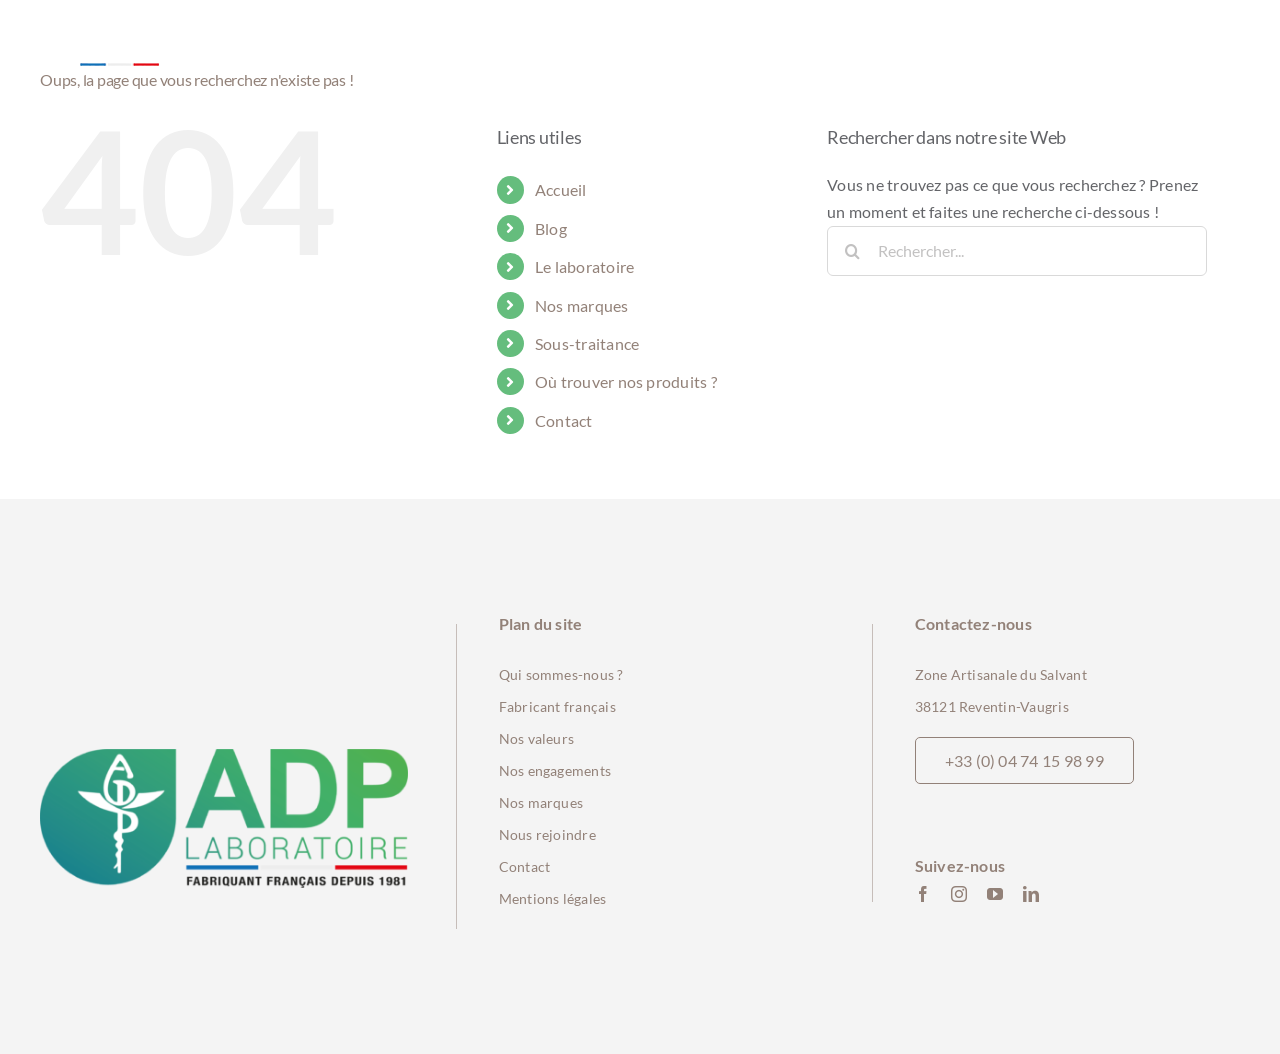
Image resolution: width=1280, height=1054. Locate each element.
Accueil (561, 189)
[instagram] (959, 894)
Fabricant (531, 706)
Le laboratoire (584, 266)
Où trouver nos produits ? (626, 381)
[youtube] (995, 894)
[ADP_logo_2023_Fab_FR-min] (224, 756)
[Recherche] (852, 251)
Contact (564, 420)
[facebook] (923, 894)
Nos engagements (555, 770)
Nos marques (582, 305)
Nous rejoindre (547, 834)
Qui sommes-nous (557, 674)
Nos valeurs (537, 738)
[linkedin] (1031, 894)
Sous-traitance (587, 343)
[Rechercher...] (1017, 251)
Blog (551, 228)
